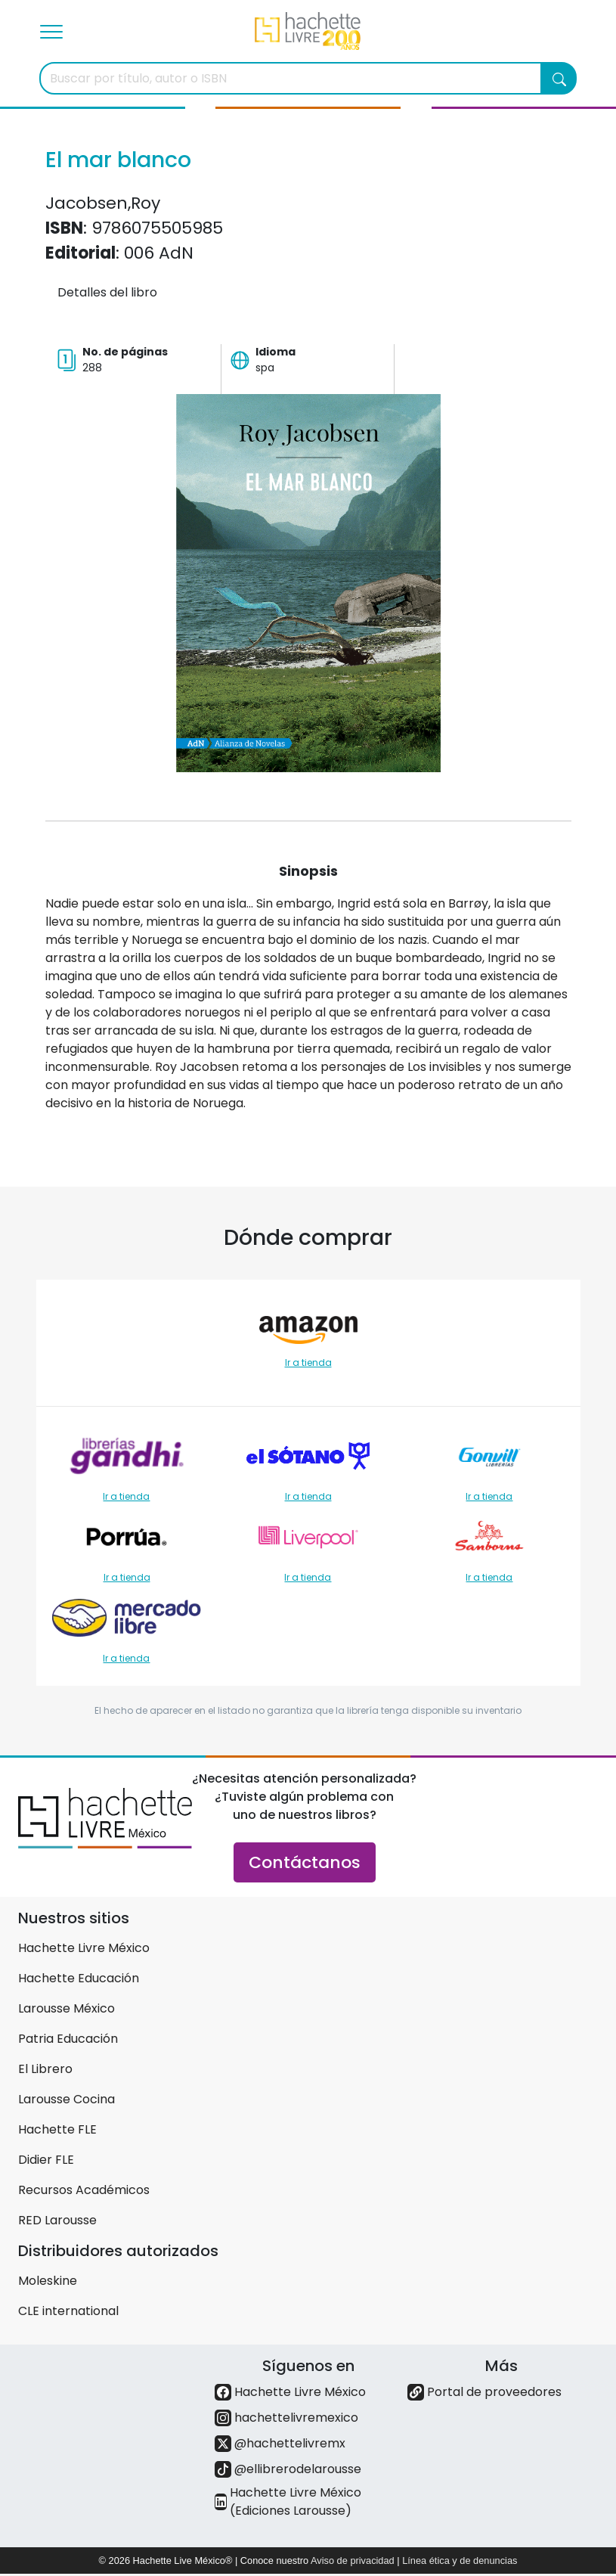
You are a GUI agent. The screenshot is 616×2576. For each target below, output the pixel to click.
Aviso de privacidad (353, 2560)
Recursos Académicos (84, 2190)
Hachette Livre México (84, 1948)
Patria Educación (68, 2038)
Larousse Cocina (66, 2099)
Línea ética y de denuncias (459, 2560)
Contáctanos (305, 1862)
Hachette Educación (78, 1978)
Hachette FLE (57, 2129)
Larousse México (66, 2008)
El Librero (45, 2069)
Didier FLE (46, 2159)
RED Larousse (57, 2220)
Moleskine (47, 2280)
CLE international (68, 2311)
